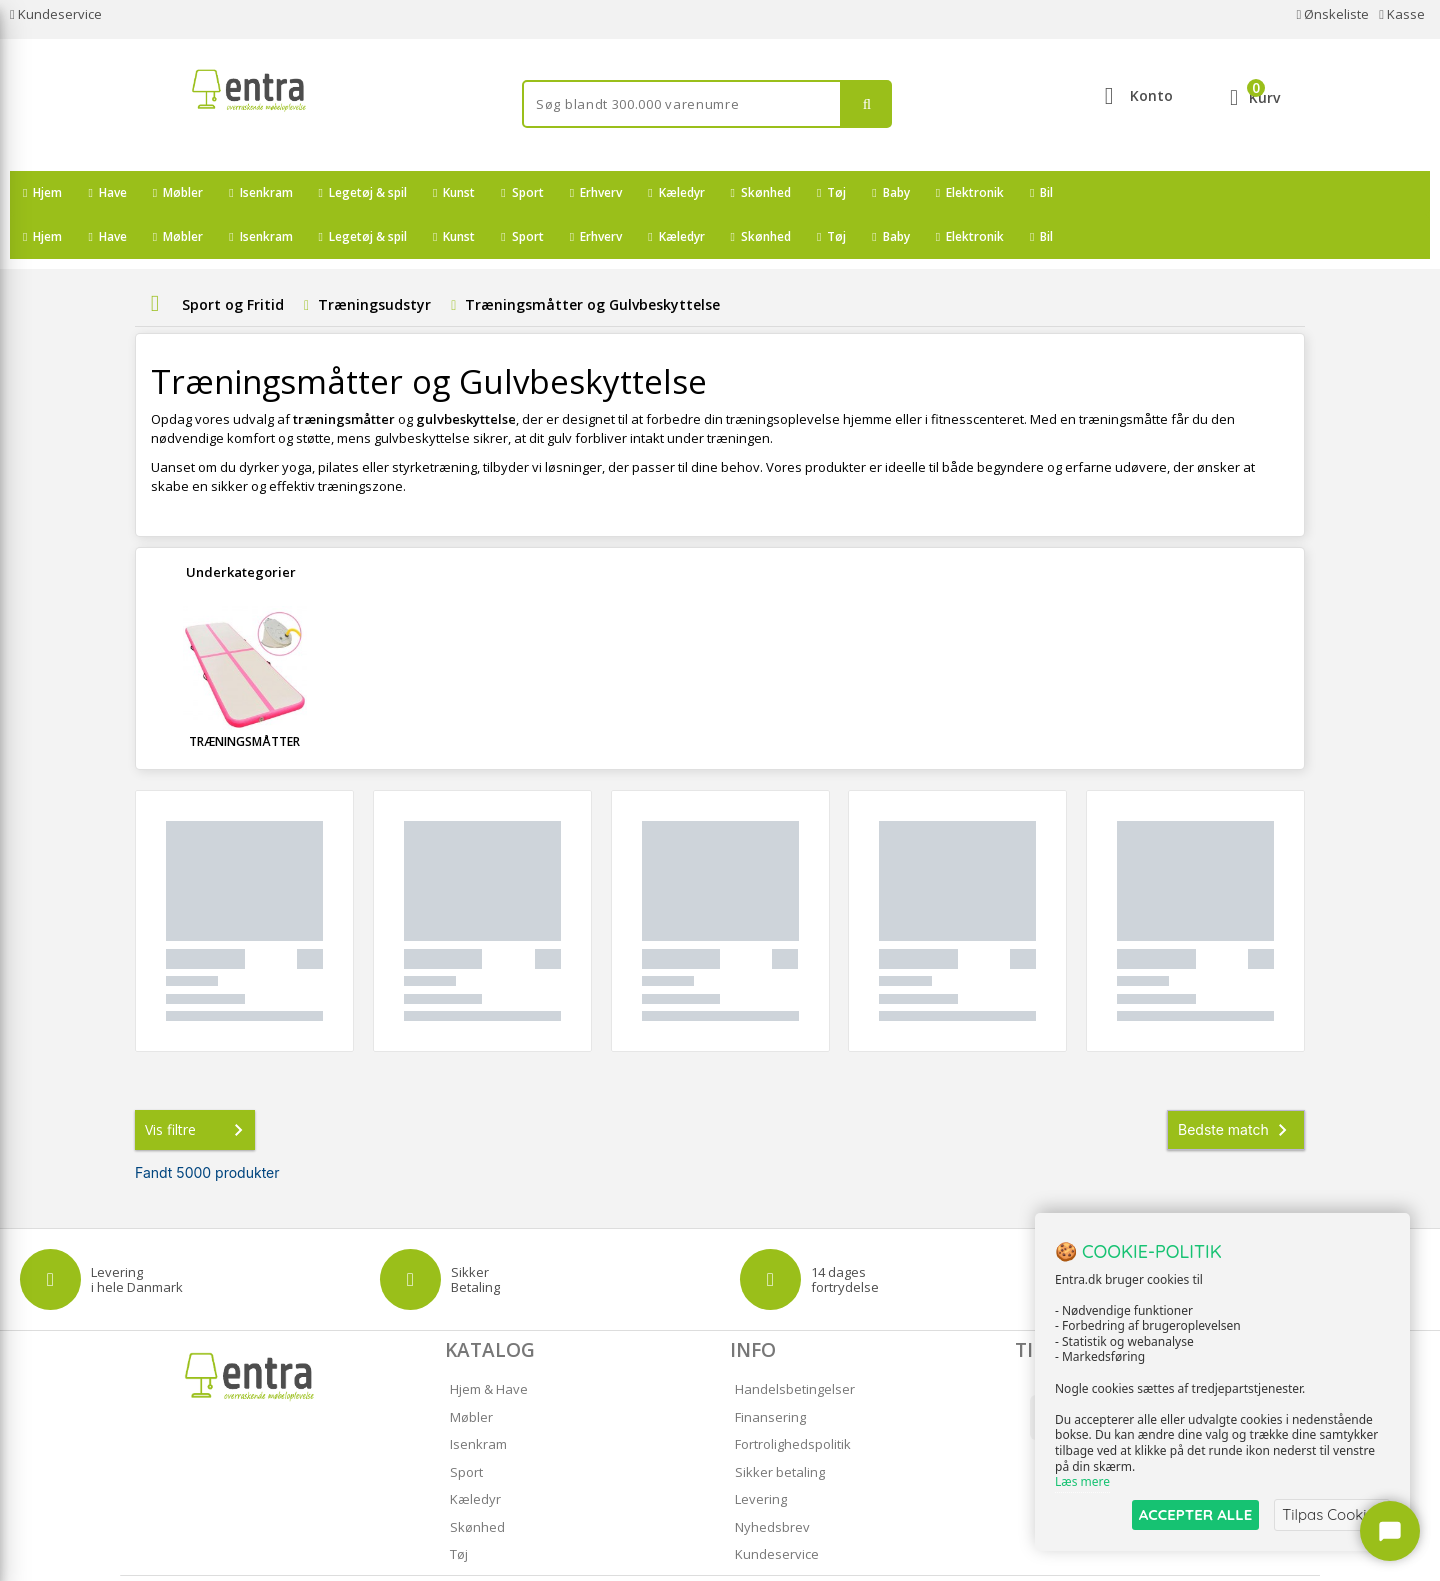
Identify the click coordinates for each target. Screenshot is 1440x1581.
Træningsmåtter (244, 697)
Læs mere (1082, 1482)
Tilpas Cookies (1332, 1514)
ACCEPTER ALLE (1195, 1514)
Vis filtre (198, 1086)
